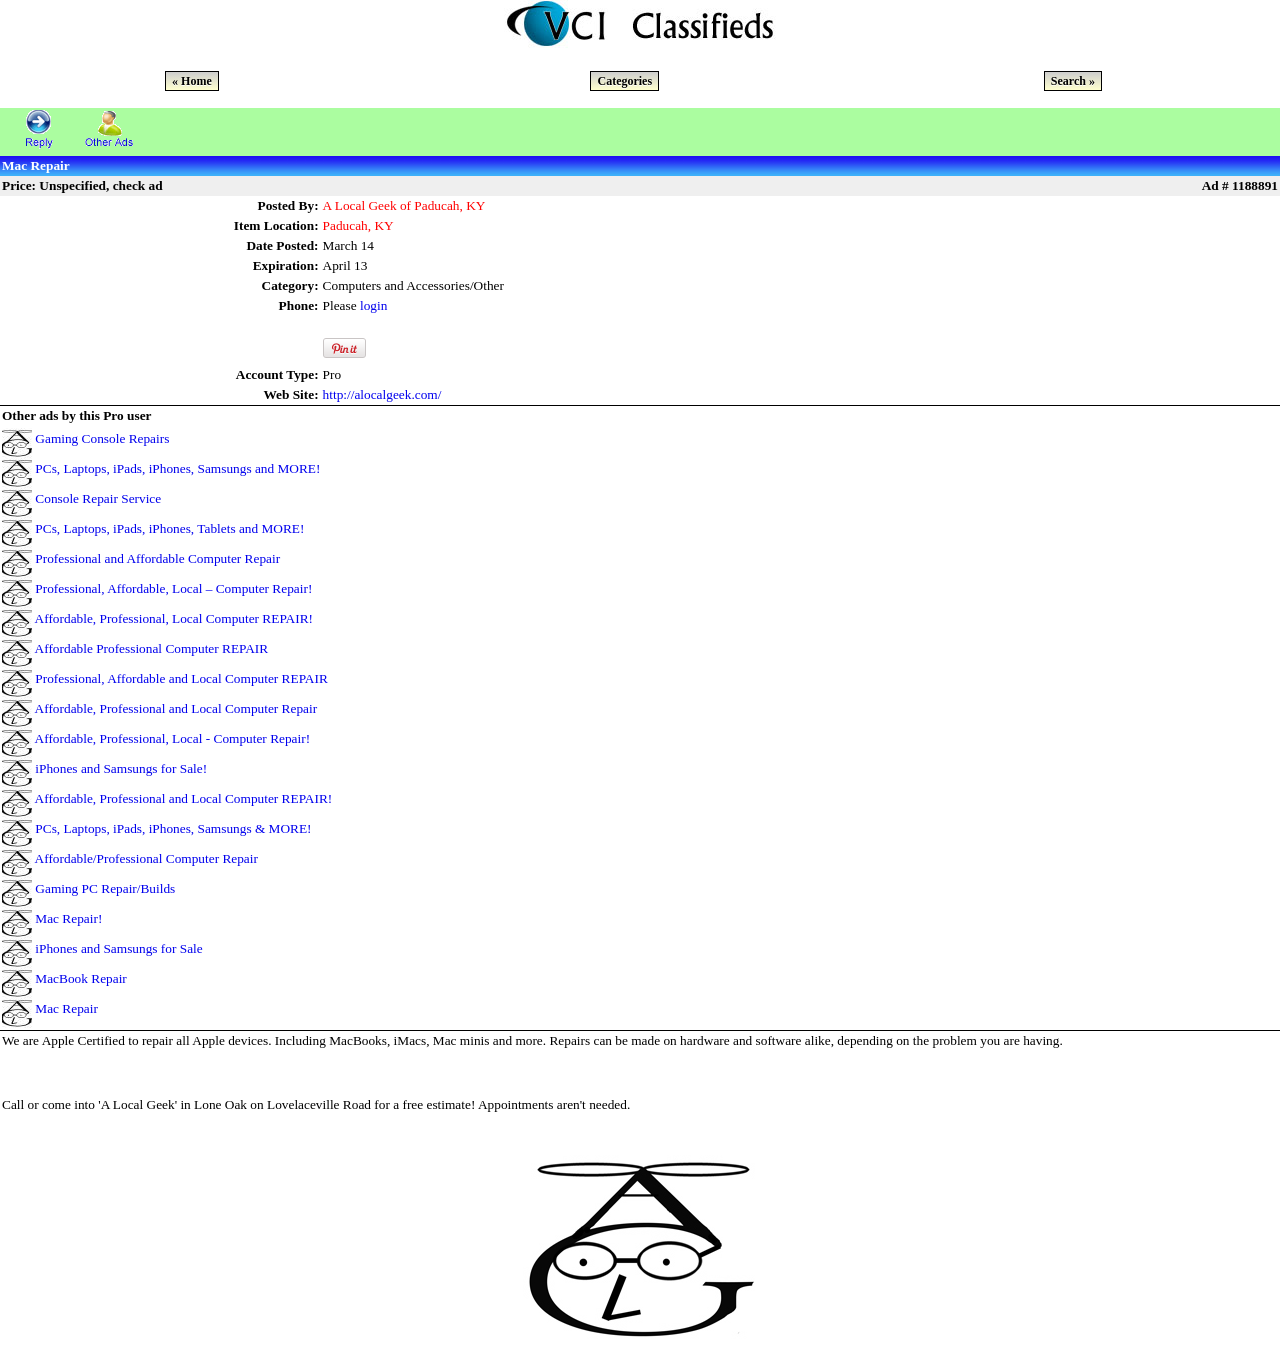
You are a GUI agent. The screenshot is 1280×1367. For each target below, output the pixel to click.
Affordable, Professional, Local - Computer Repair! (173, 738)
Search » (1073, 81)
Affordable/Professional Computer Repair (146, 858)
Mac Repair (66, 1008)
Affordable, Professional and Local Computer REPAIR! (184, 798)
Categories (624, 81)
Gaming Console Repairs (102, 438)
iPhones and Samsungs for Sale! (121, 768)
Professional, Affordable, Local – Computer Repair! (173, 588)
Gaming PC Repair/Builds (105, 888)
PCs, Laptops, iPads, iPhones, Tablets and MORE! (169, 528)
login (373, 305)
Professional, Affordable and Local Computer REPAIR (181, 678)
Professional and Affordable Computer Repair (157, 558)
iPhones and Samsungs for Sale (118, 948)
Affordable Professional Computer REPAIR (152, 648)
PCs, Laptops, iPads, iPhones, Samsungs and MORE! (177, 468)
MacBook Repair (80, 978)
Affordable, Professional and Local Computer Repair (176, 708)
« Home (192, 81)
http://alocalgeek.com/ (382, 394)
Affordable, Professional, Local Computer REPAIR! (174, 618)
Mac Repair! (68, 918)
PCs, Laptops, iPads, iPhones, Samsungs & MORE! (173, 828)
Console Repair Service (98, 498)
